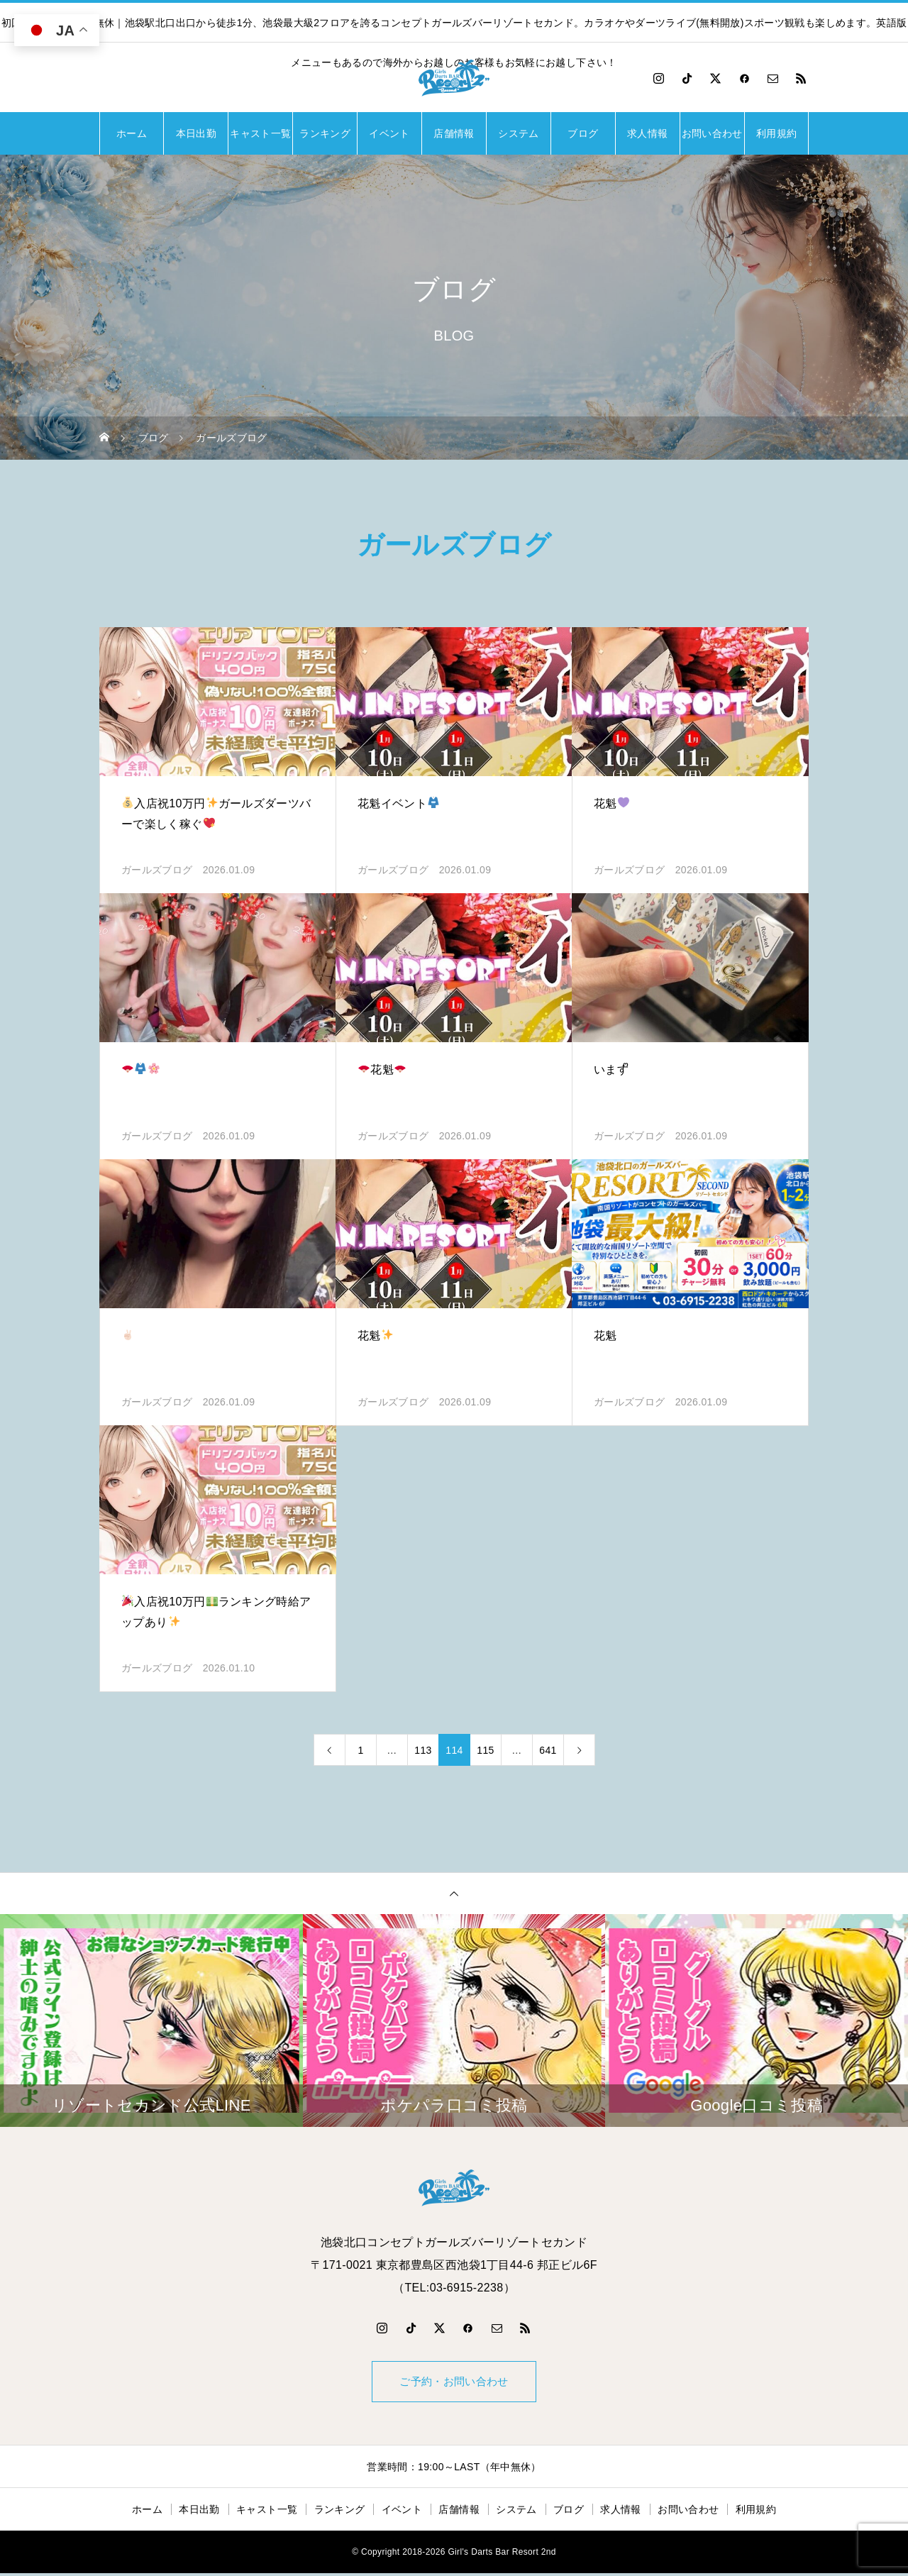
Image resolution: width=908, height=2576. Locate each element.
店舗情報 (453, 133)
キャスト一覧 (260, 133)
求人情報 (647, 133)
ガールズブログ (156, 869)
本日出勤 (196, 133)
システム (518, 133)
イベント (389, 133)
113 (422, 1750)
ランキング (324, 133)
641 (547, 1750)
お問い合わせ (712, 133)
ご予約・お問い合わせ (454, 2383)
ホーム (131, 133)
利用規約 (776, 133)
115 (485, 1750)
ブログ (583, 133)
